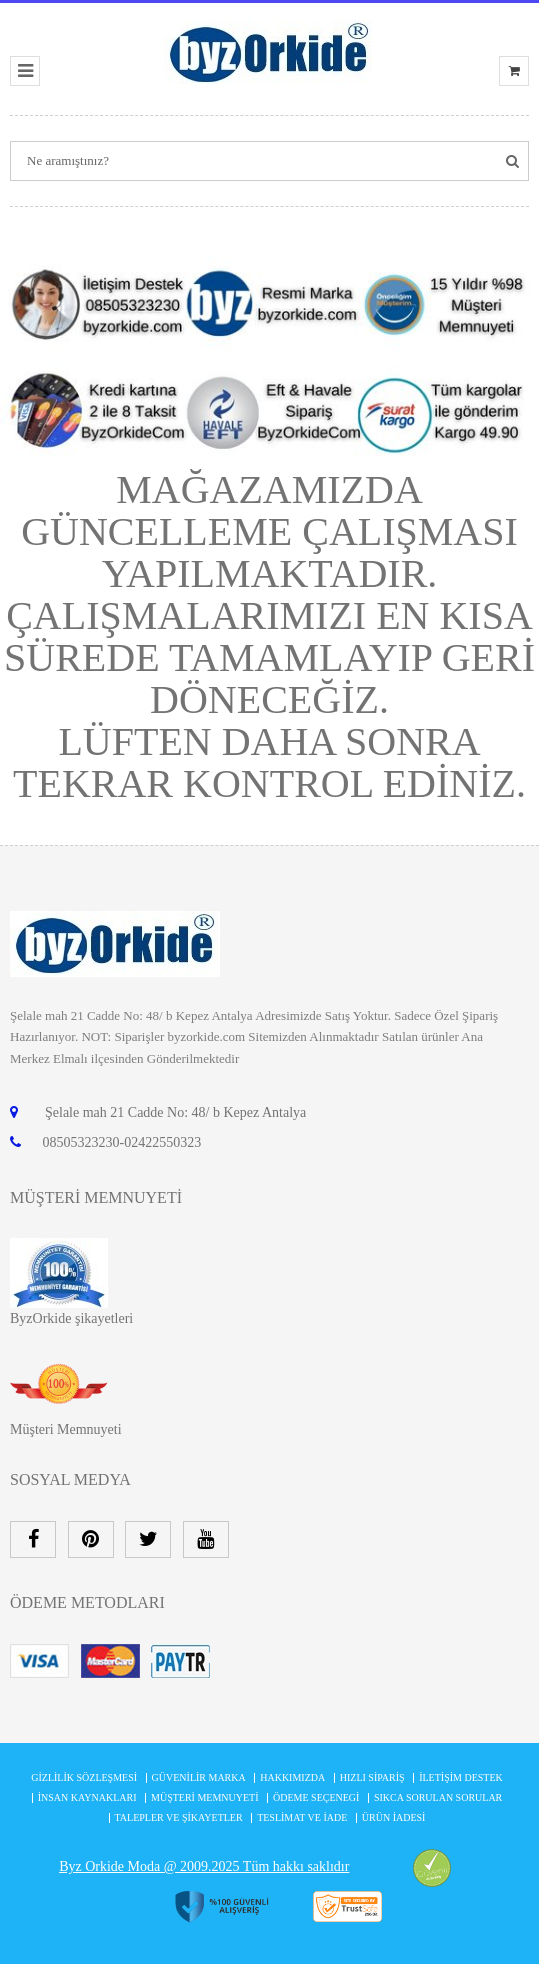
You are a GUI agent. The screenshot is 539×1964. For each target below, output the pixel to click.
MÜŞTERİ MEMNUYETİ (205, 1797)
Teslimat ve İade (302, 1817)
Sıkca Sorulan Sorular (438, 1797)
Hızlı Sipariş (372, 1777)
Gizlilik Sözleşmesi (84, 1777)
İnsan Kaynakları (87, 1797)
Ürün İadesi (394, 1817)
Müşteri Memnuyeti (66, 1429)
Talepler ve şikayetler (179, 1817)
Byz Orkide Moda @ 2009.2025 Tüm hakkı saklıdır (204, 1866)
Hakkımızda (292, 1777)
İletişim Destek (461, 1777)
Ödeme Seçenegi (316, 1797)
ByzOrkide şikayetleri (71, 1318)
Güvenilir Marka (199, 1777)
